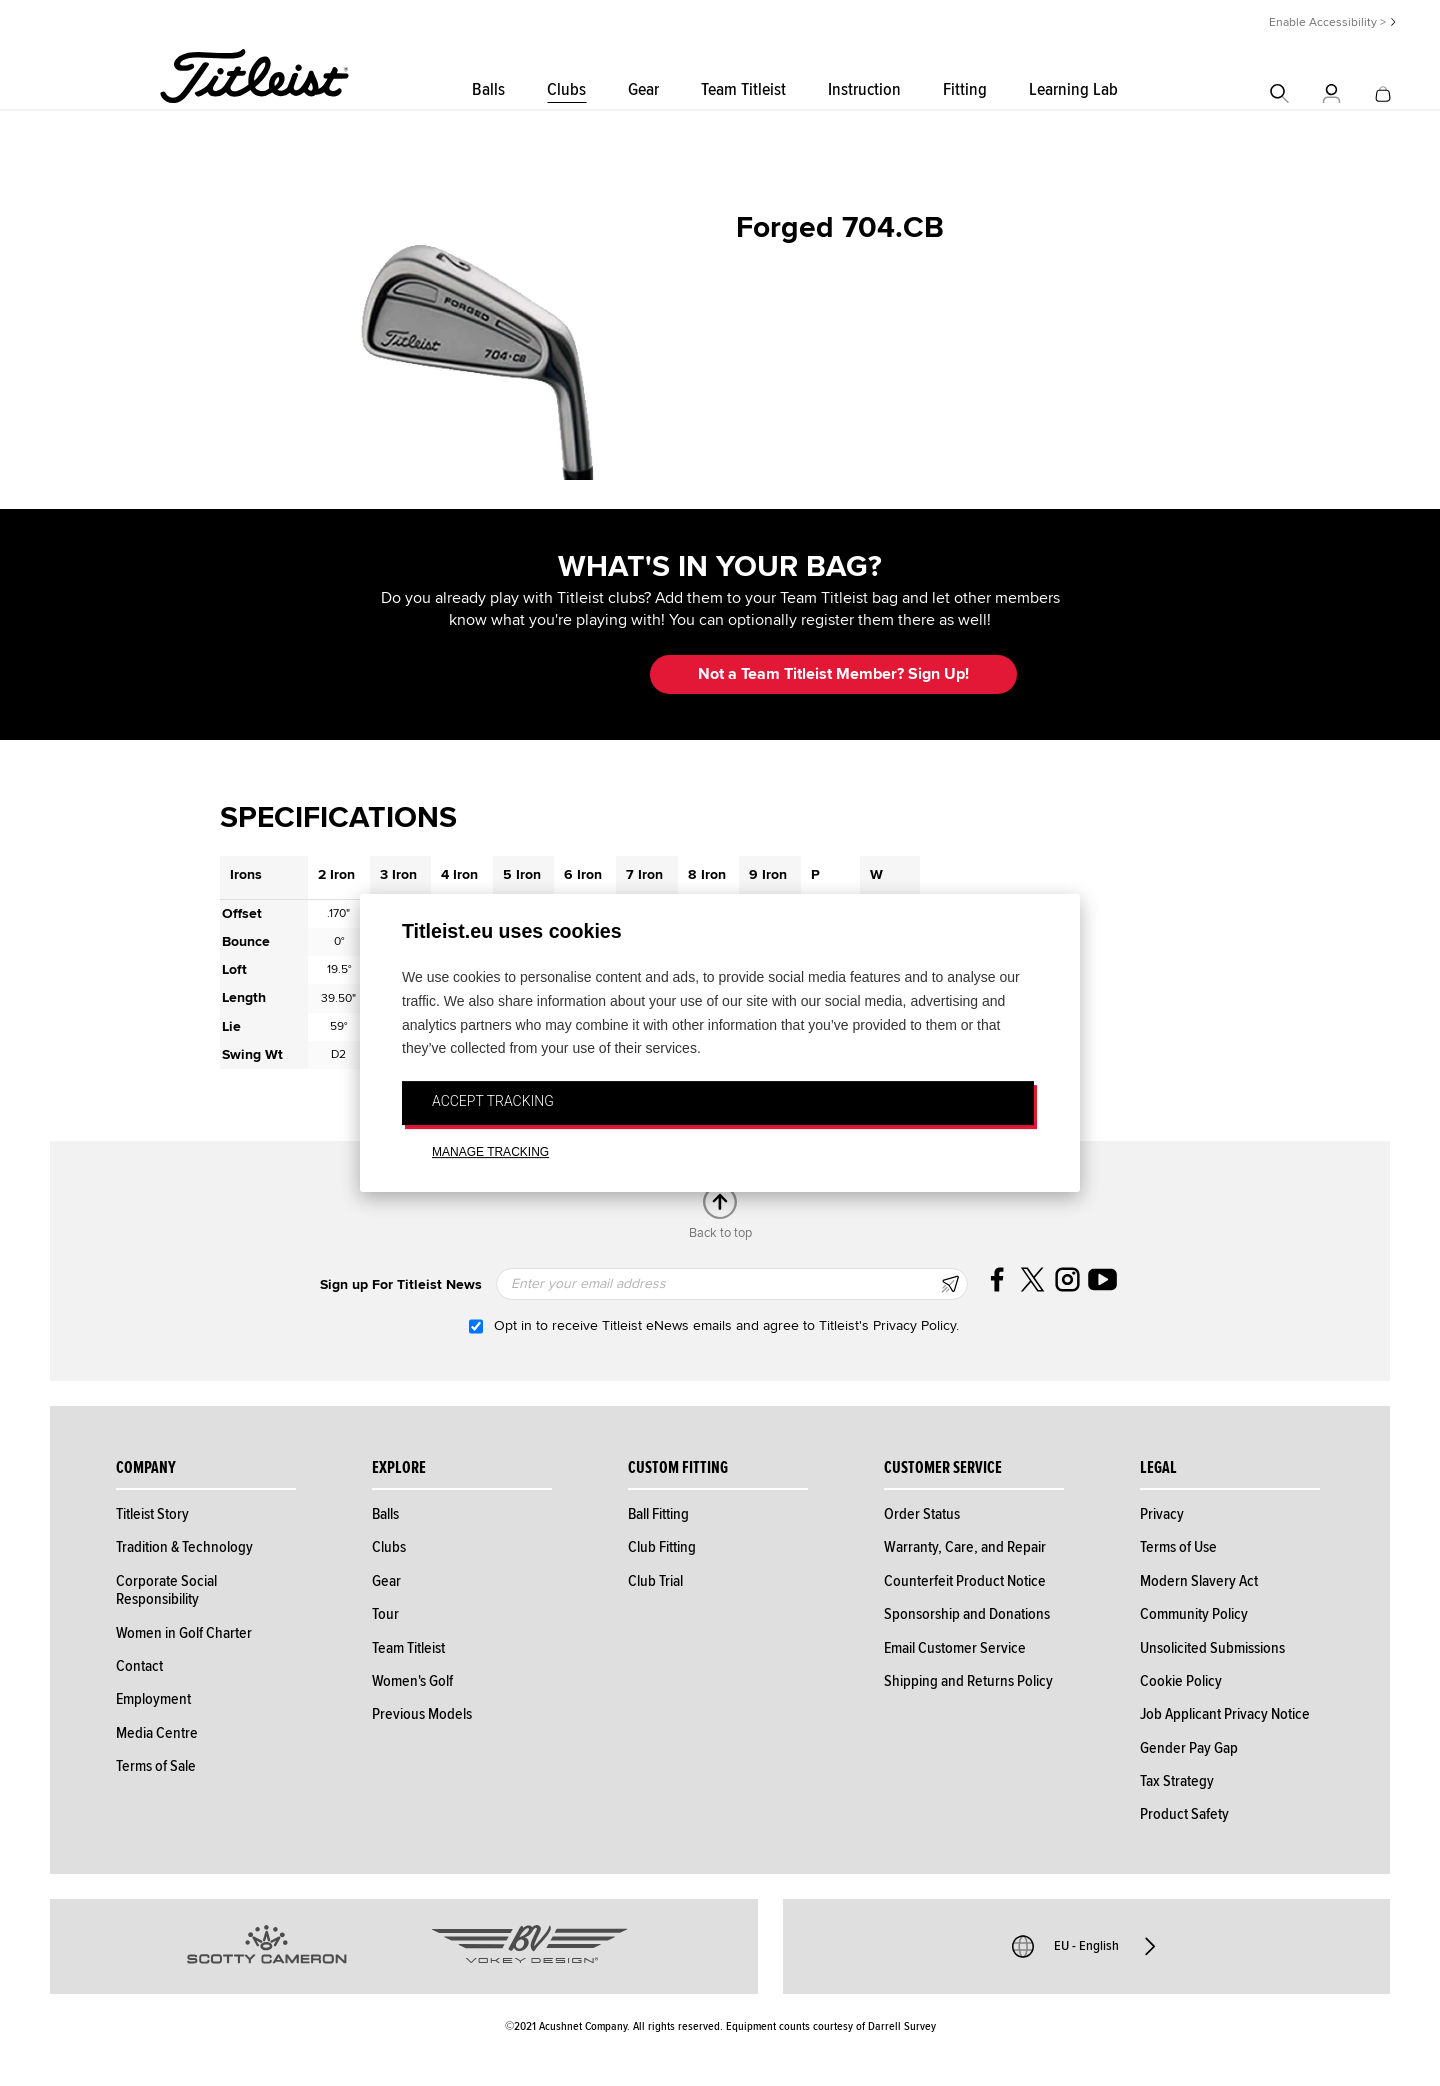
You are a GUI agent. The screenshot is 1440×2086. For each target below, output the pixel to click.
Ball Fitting (658, 1514)
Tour (385, 1614)
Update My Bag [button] (530, 674)
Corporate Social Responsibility (166, 1590)
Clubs (566, 89)
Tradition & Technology (184, 1547)
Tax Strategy (1177, 1781)
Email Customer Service (955, 1648)
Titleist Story (152, 1514)
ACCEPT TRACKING (493, 1101)
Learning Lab (1073, 89)
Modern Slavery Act (1199, 1581)
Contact (139, 1666)
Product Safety (1184, 1814)
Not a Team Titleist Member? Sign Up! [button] (833, 674)
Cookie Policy (1181, 1681)
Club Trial (655, 1581)
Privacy (1162, 1514)
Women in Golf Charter (184, 1633)
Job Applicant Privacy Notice (1225, 1714)
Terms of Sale (156, 1766)
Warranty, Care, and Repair (965, 1547)
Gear (643, 89)
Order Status (922, 1514)
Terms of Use (1178, 1547)
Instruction (864, 89)
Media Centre (157, 1733)
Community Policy (1194, 1614)
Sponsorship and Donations (967, 1614)
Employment (153, 1699)
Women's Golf (412, 1681)
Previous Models (422, 1714)
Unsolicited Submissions (1212, 1648)
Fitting (965, 89)
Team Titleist (743, 89)
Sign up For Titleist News (401, 1284)
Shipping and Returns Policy (968, 1681)
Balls (488, 89)
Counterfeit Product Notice (965, 1581)
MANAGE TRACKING (490, 1152)
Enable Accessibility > (1327, 22)
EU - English (1086, 1946)
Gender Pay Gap (1189, 1748)
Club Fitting (662, 1547)
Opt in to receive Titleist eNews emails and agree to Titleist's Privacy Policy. (726, 1325)
